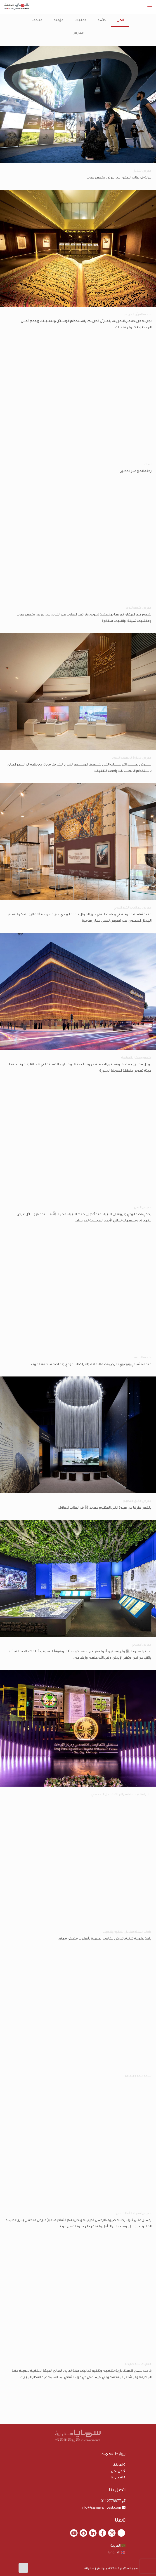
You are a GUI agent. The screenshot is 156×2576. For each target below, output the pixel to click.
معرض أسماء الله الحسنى (133, 2213)
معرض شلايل (142, 171)
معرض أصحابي (141, 1644)
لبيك (147, 464)
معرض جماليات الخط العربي (132, 907)
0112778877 (113, 2501)
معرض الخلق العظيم (137, 1501)
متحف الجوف (142, 1357)
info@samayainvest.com (103, 2507)
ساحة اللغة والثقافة (138, 2076)
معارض (78, 33)
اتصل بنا (118, 2477)
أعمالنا (119, 2465)
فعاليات (80, 20)
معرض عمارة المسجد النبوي (131, 758)
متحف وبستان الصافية (136, 1057)
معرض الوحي (142, 1207)
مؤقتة (58, 20)
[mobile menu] (150, 7)
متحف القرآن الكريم (138, 314)
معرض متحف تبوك (138, 608)
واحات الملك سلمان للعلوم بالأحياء (127, 1932)
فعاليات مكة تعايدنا (138, 2364)
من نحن (118, 2471)
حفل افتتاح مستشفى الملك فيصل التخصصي (121, 1794)
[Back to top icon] (23, 2568)
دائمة (101, 20)
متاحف (37, 20)
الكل (120, 20)
